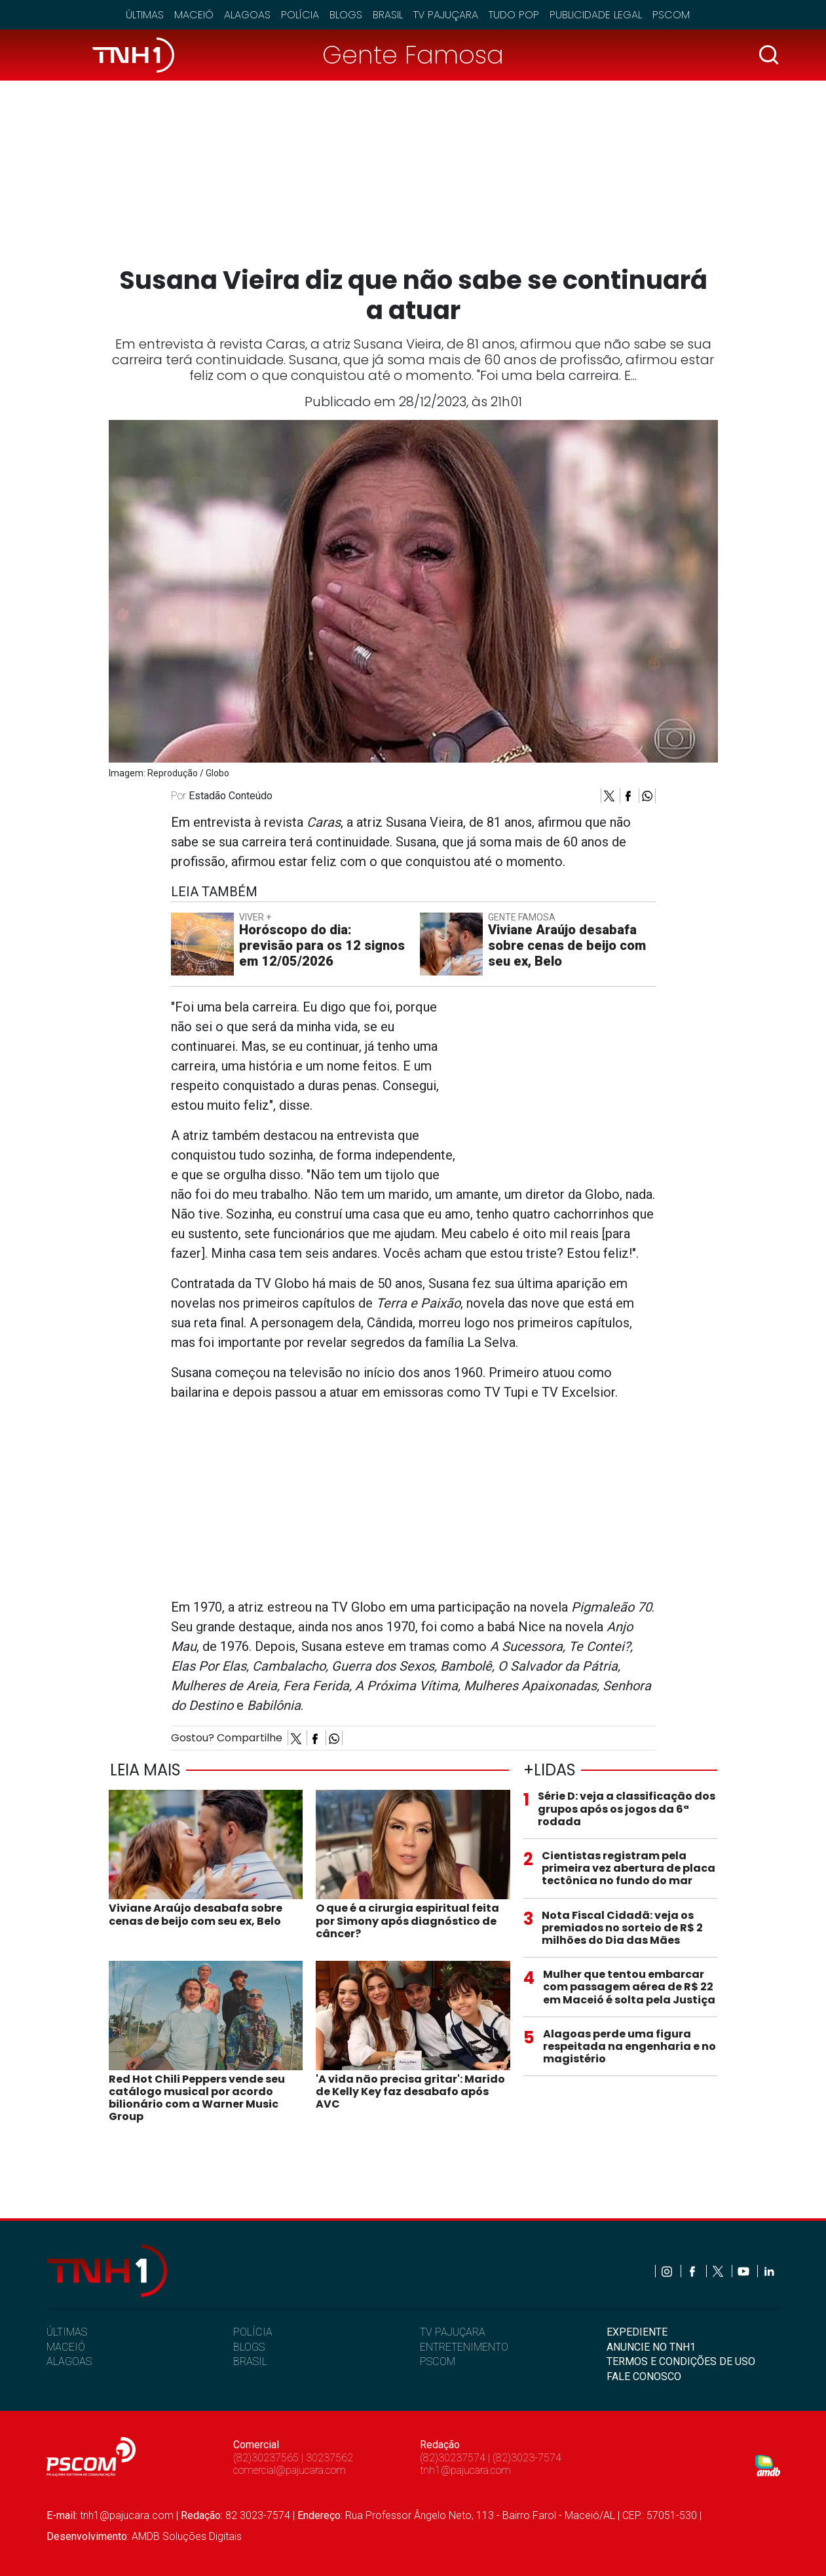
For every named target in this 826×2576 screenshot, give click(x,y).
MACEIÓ (66, 2347)
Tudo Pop (514, 14)
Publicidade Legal (596, 14)
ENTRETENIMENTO (464, 2347)
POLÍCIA (252, 2332)
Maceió (194, 14)
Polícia (300, 14)
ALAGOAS (69, 2361)
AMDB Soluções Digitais (187, 2536)
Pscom (671, 14)
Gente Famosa (413, 54)
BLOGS (249, 2347)
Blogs (345, 14)
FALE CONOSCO (644, 2376)
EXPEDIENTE (637, 2332)
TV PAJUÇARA (452, 2332)
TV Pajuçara (445, 14)
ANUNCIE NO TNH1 (651, 2347)
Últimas (145, 14)
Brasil (388, 14)
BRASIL (250, 2361)
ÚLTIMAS (67, 2332)
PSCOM (437, 2361)
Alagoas (247, 14)
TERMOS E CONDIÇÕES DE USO (681, 2361)
